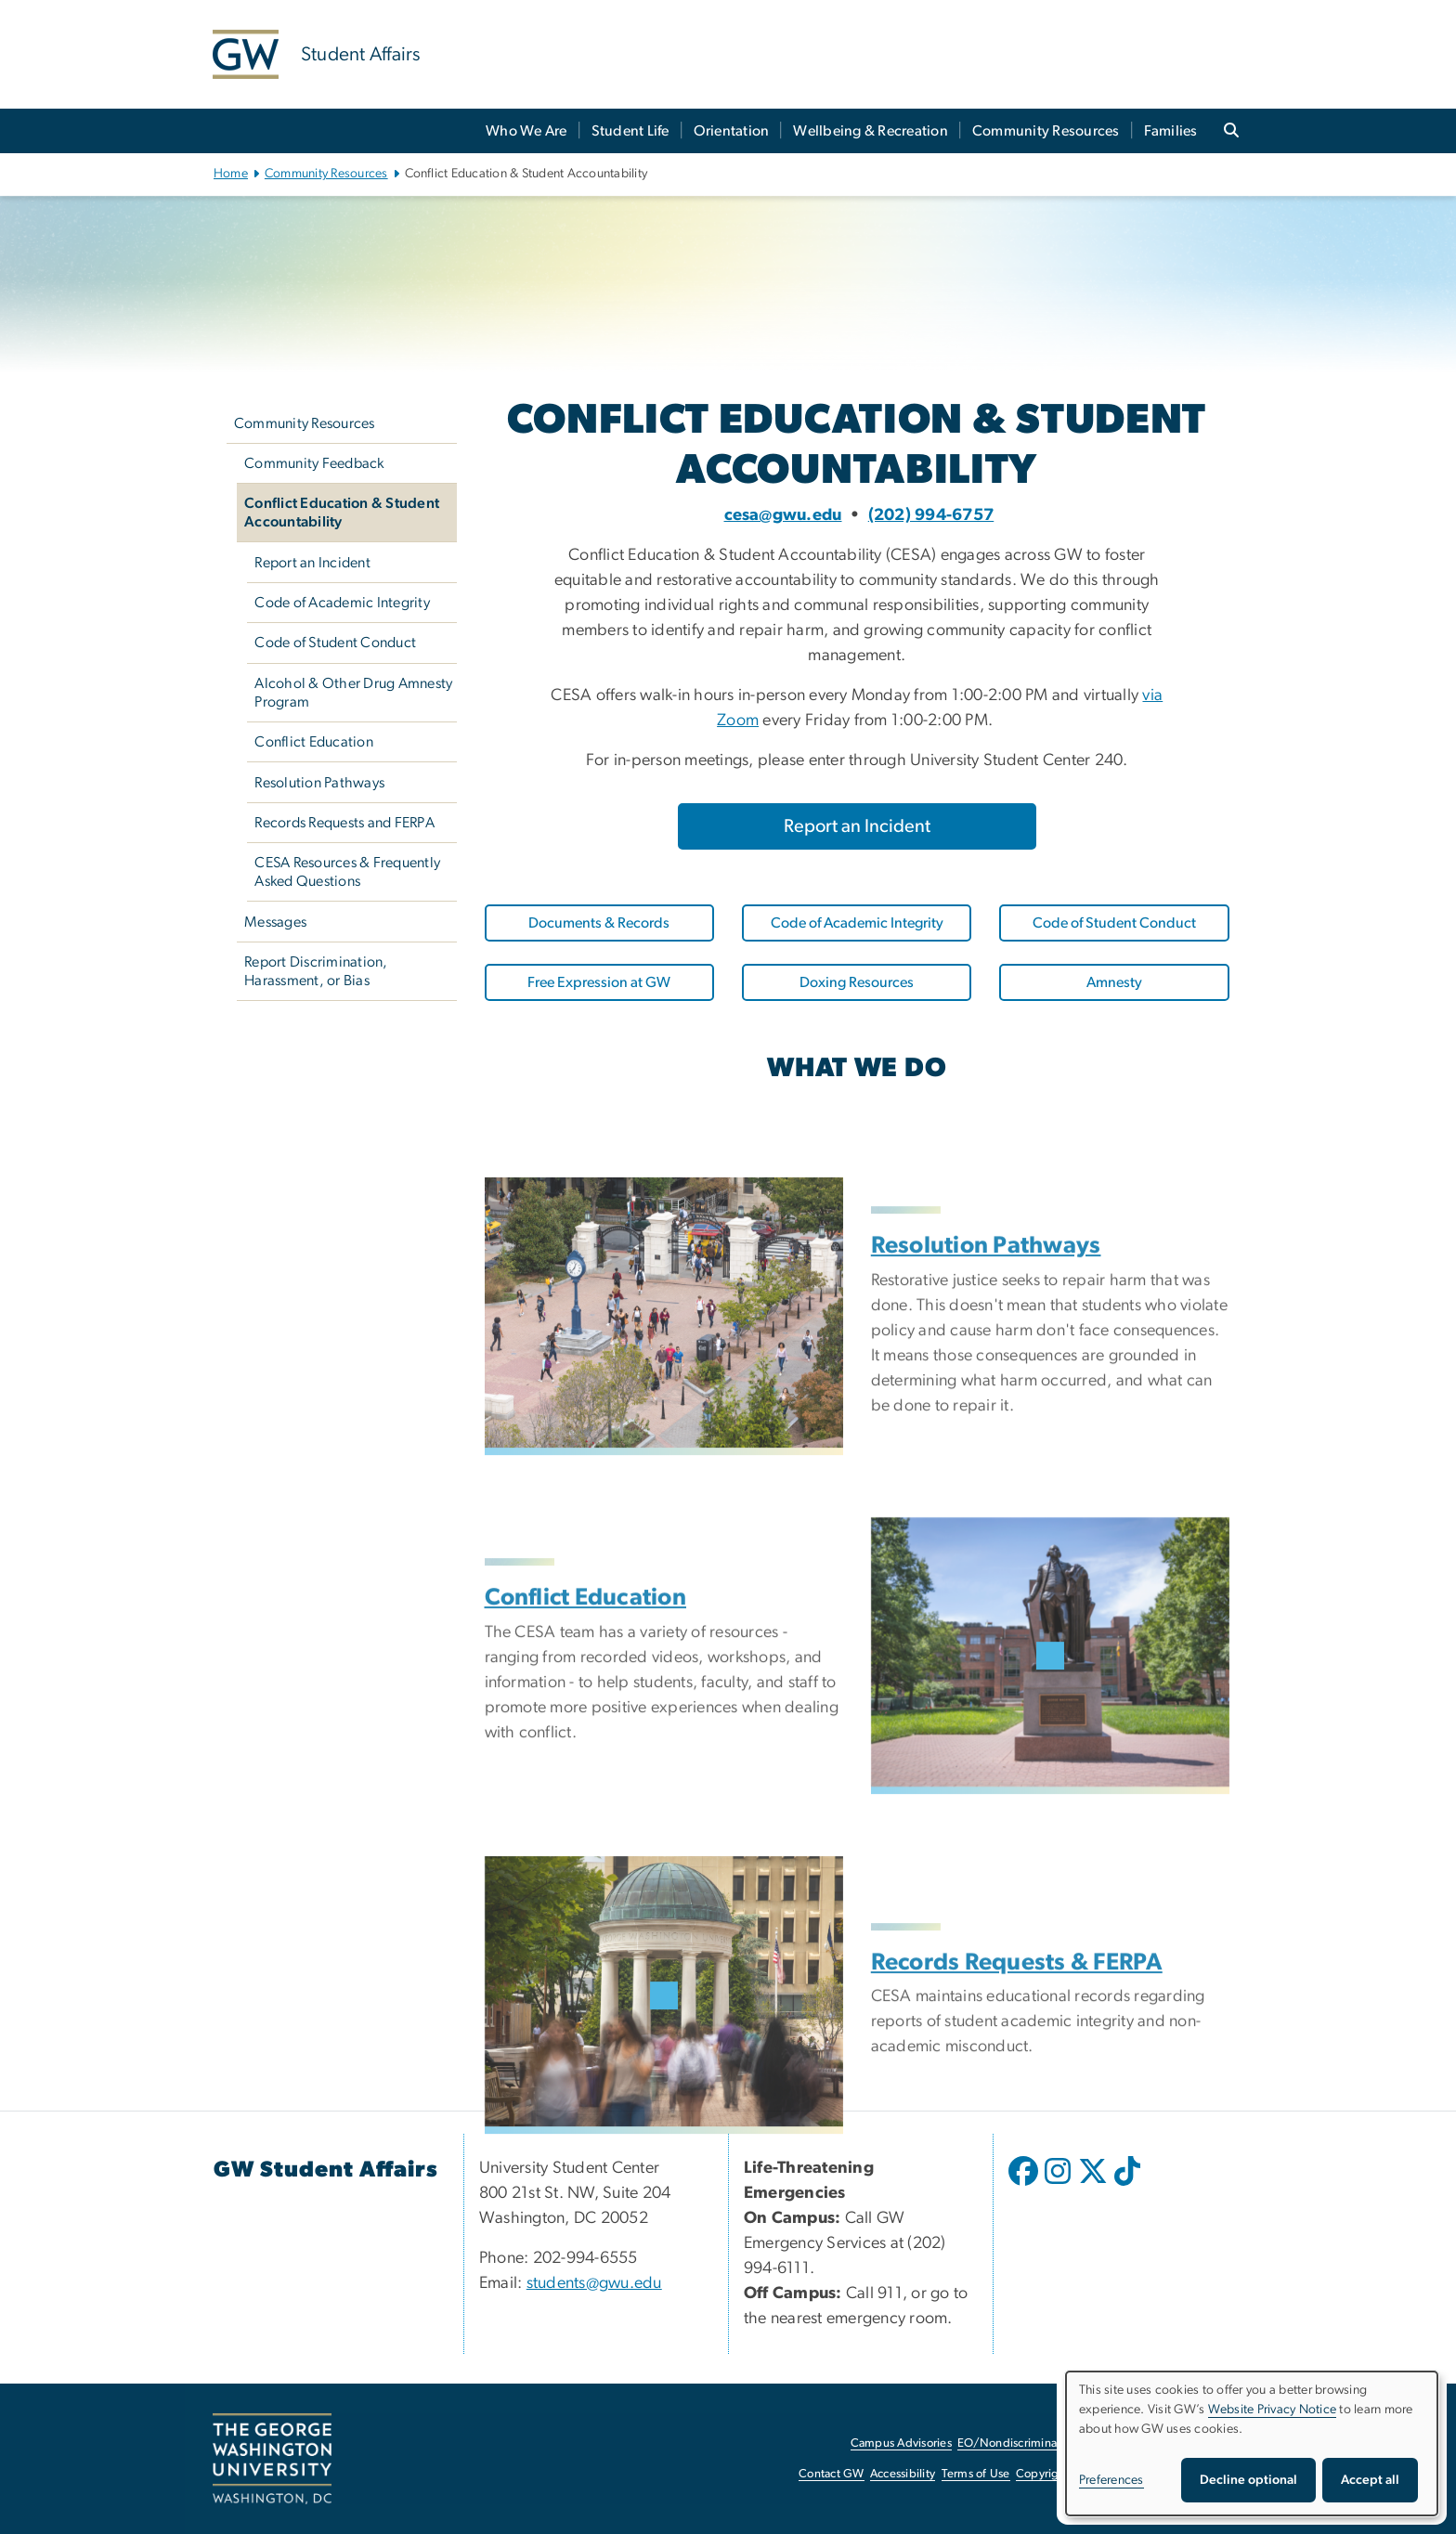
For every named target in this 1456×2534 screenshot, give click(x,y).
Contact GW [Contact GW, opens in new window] (831, 2474)
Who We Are (526, 130)
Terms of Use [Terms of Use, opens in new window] (976, 2474)
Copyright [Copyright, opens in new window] (1043, 2474)
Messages (275, 922)
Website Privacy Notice (1272, 2409)
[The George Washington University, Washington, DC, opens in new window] (272, 2458)
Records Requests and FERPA (344, 822)
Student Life (631, 130)
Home (231, 173)
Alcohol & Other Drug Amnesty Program (353, 692)
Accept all (1370, 2480)
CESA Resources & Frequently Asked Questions (347, 872)
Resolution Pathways (319, 782)
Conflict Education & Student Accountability (341, 512)
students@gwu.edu (594, 2283)
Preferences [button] (1111, 2480)
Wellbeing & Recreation (870, 130)
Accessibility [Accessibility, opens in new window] (902, 2474)
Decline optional (1248, 2480)
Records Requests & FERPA (1017, 2053)
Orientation (732, 130)
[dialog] (1251, 2443)
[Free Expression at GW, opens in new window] (599, 982)
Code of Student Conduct (335, 642)
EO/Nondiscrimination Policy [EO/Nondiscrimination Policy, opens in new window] (1034, 2443)
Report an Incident (312, 562)
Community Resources (1046, 130)
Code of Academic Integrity (342, 602)
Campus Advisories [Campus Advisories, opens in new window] (901, 2443)
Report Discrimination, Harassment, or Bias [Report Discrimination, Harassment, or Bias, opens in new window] (316, 971)
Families (1171, 130)
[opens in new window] (1025, 2184)
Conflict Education (313, 741)
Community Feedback (314, 463)
